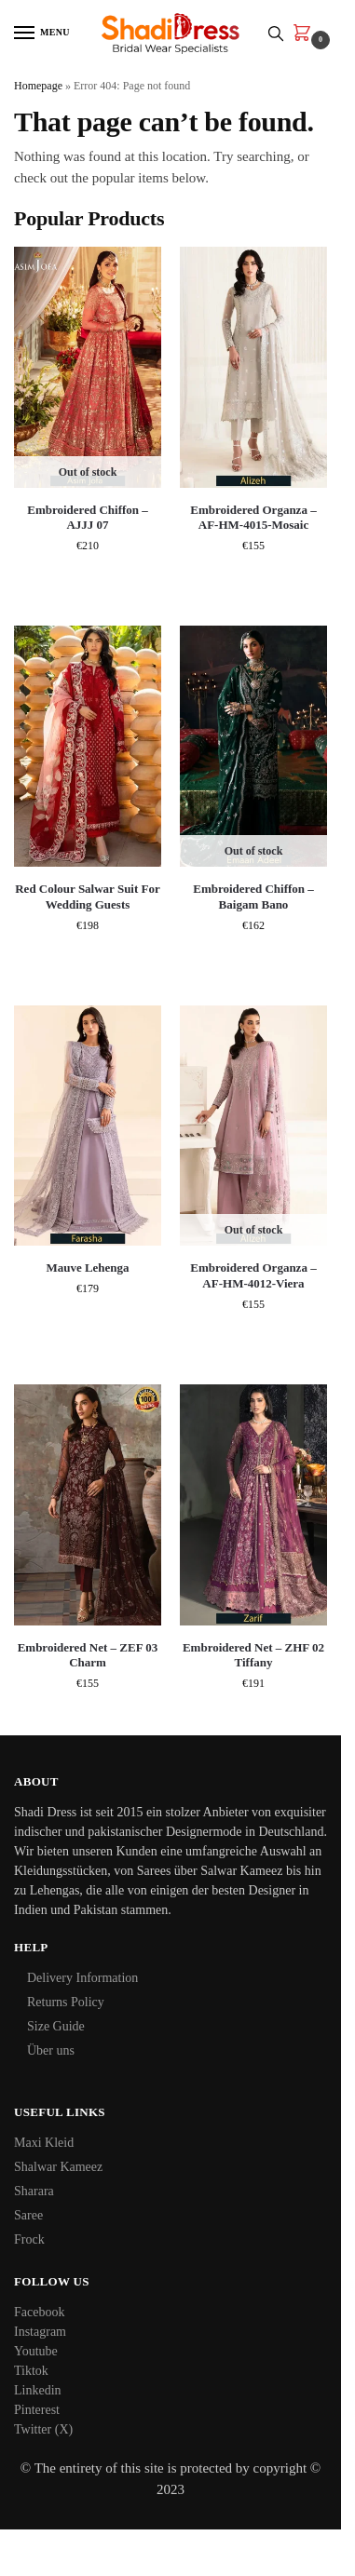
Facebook (39, 2312)
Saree (28, 2215)
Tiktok (31, 2371)
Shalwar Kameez (58, 2167)
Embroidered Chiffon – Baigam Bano (253, 896)
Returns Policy (65, 2002)
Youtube (36, 2351)
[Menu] (42, 33)
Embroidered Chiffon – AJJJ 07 (87, 518)
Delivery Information (82, 1978)
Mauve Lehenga (87, 1268)
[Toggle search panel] (275, 33)
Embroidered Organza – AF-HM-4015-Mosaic (253, 518)
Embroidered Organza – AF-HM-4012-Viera (253, 1275)
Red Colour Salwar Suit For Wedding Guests (87, 896)
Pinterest (37, 2410)
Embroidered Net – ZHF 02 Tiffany (253, 1655)
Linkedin (37, 2390)
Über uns (51, 2050)
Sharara (34, 2191)
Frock (29, 2239)
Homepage (38, 85)
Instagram (40, 2332)
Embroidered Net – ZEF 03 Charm (88, 1655)
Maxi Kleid (44, 2143)
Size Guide (56, 2026)
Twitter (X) (43, 2429)
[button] (305, 34)
